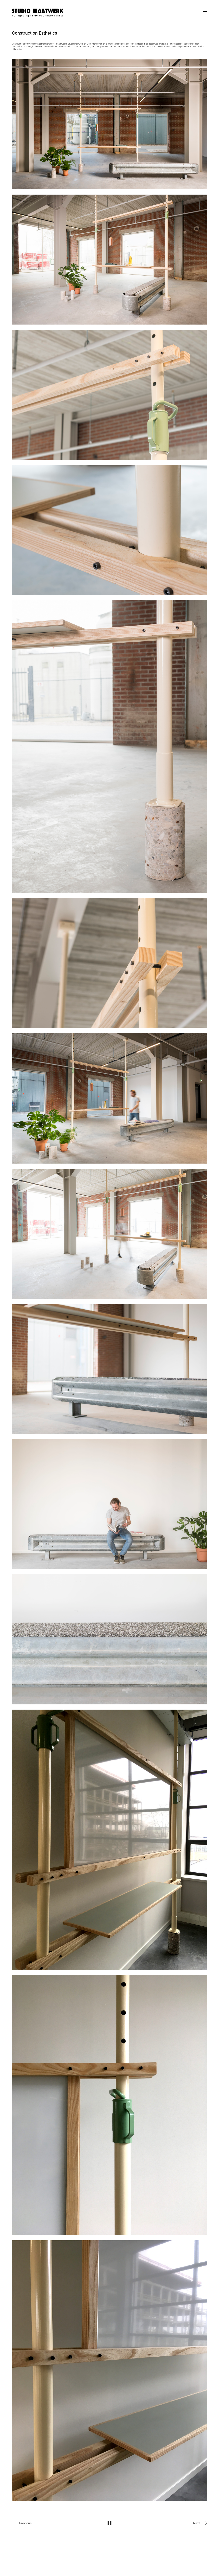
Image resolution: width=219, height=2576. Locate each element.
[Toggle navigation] (205, 12)
